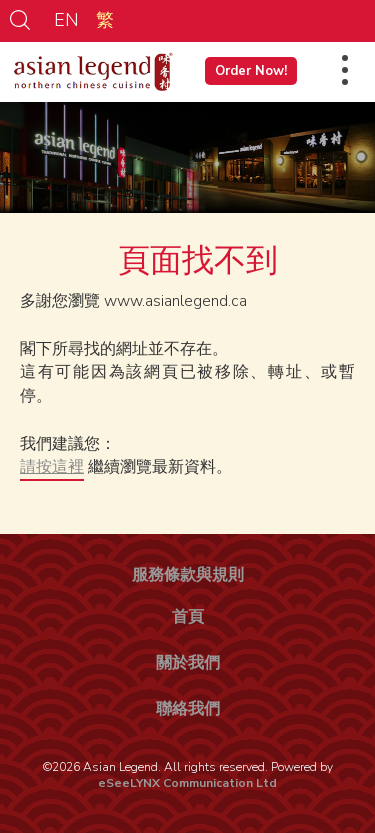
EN (66, 20)
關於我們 (188, 663)
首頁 (188, 617)
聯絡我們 (188, 709)
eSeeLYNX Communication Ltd (187, 783)
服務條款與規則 (188, 575)
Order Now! (251, 71)
